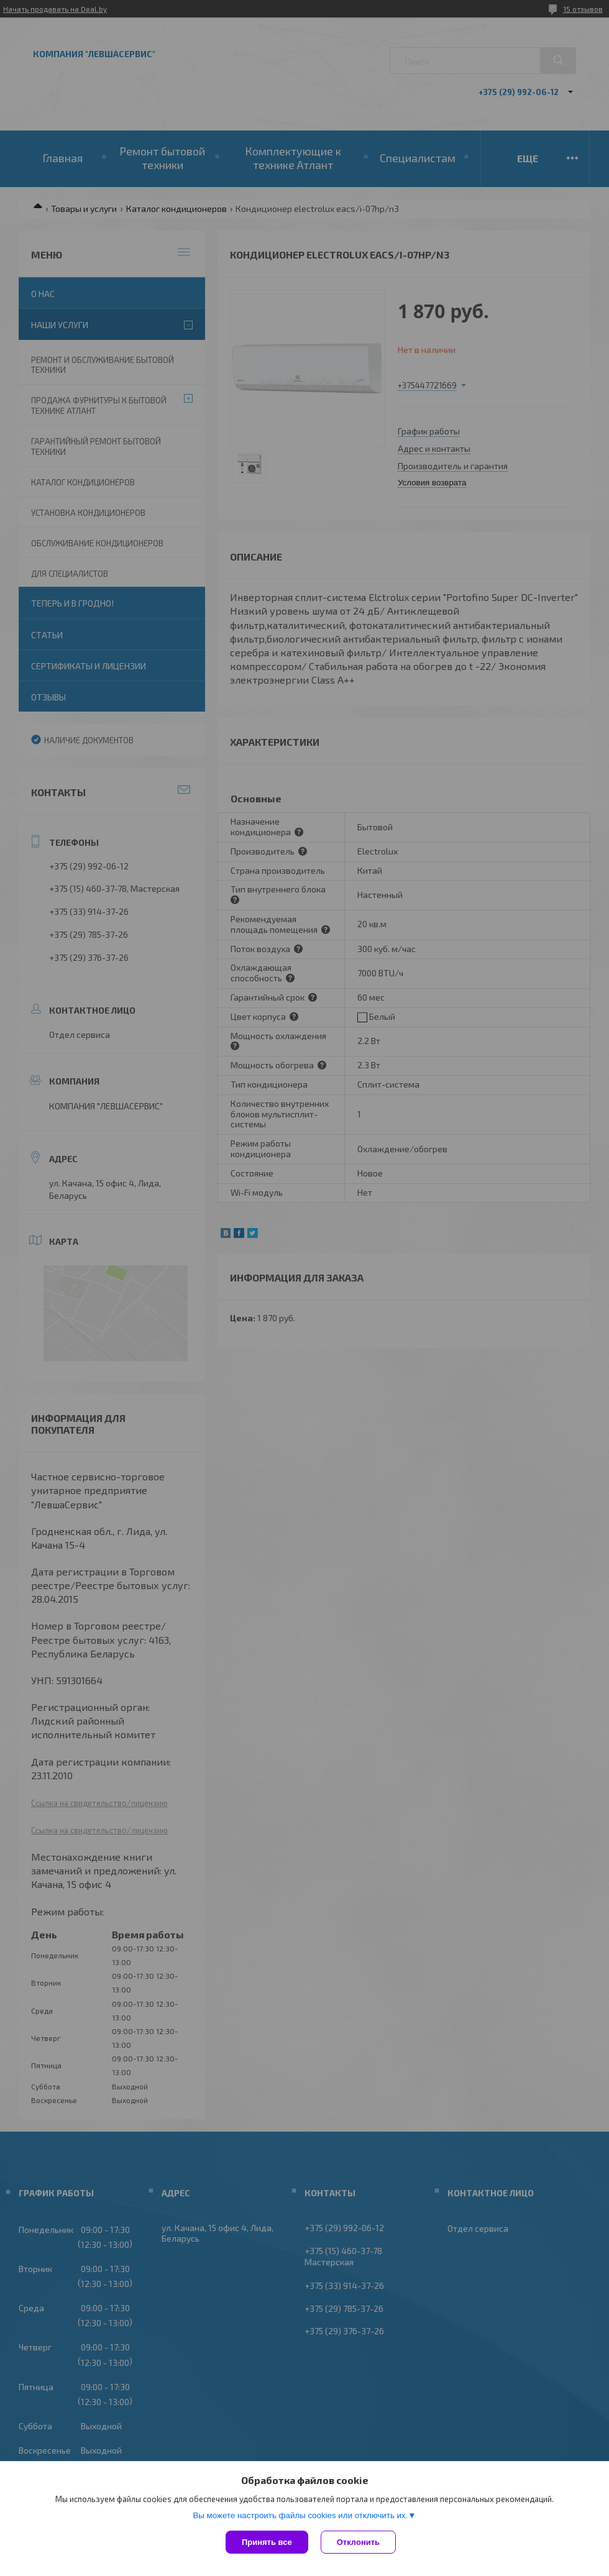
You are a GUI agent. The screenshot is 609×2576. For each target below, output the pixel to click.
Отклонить (358, 2542)
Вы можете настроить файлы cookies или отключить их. (300, 2515)
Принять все (267, 2542)
